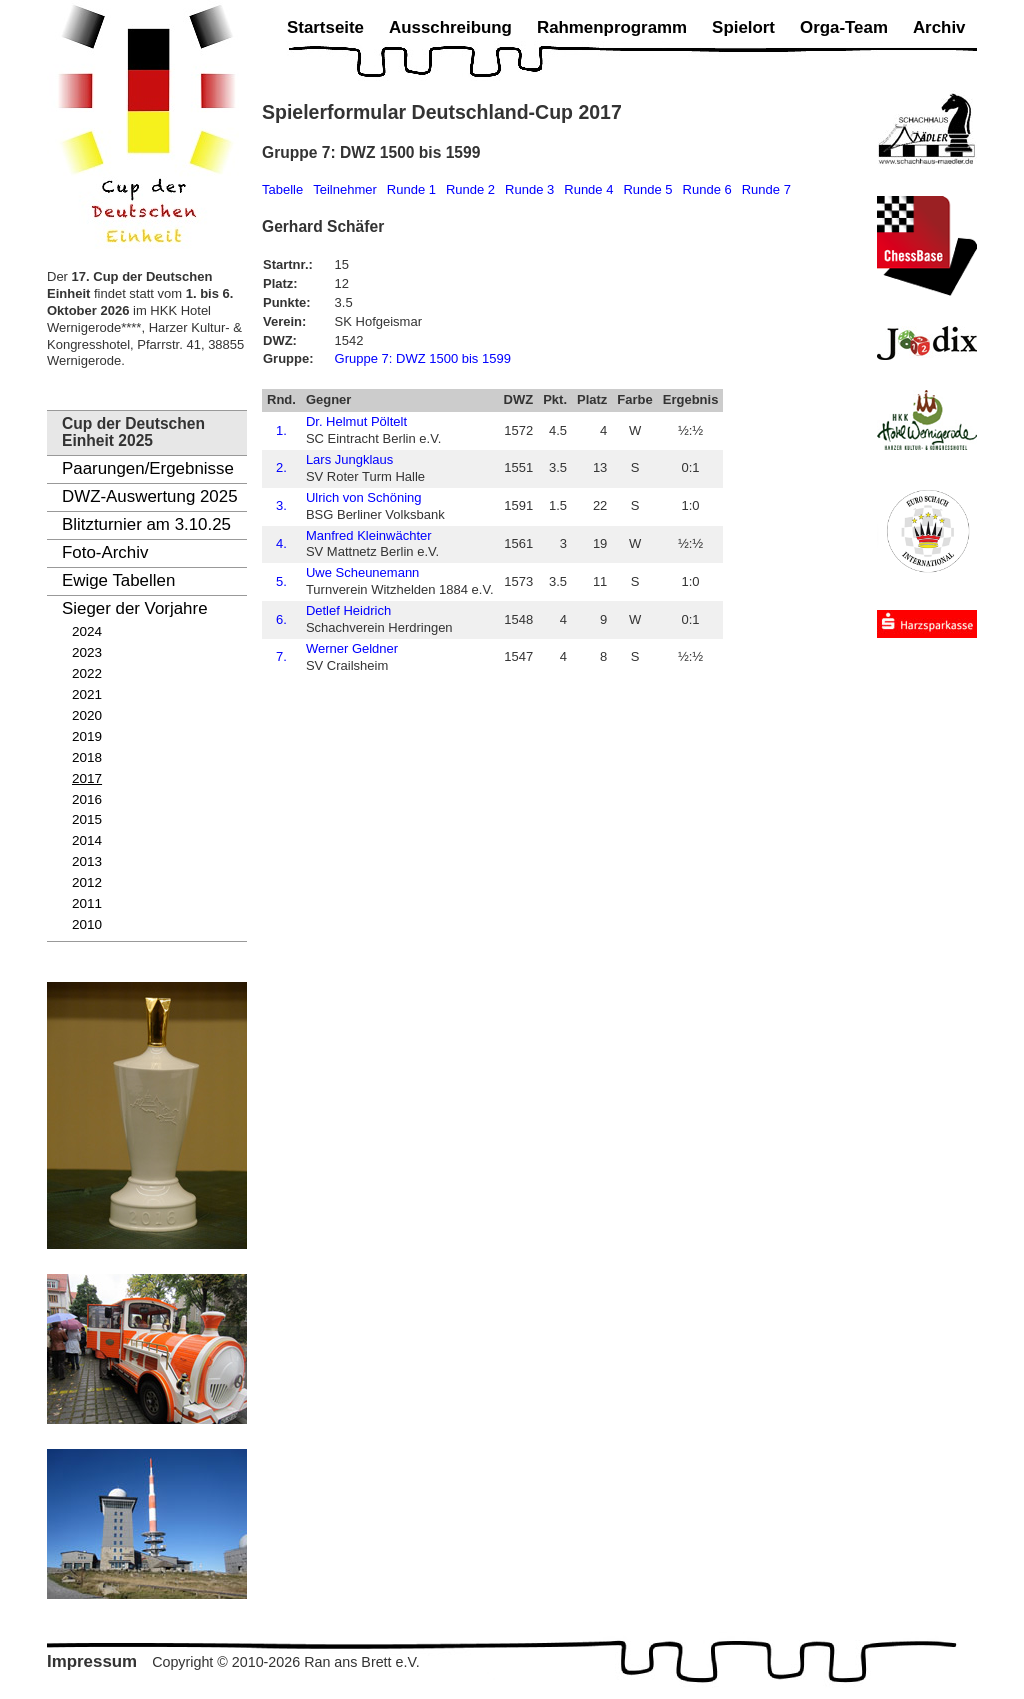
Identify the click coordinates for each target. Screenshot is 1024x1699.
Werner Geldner (352, 648)
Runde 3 (529, 189)
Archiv (939, 27)
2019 (87, 736)
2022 (87, 673)
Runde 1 (411, 189)
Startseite (325, 27)
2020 (87, 715)
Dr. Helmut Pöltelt (356, 421)
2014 (87, 840)
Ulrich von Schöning (364, 497)
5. (281, 581)
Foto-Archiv (105, 552)
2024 (87, 631)
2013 (87, 861)
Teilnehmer (345, 189)
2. (281, 467)
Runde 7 (766, 189)
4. (281, 543)
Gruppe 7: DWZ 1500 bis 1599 (423, 358)
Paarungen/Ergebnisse (148, 468)
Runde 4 (588, 189)
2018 (87, 757)
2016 (87, 799)
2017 (87, 778)
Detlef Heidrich (348, 610)
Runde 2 (470, 189)
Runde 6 (707, 189)
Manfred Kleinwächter (369, 535)
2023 (87, 652)
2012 (87, 882)
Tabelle (282, 189)
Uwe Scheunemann (362, 572)
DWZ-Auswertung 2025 (150, 496)
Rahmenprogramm (612, 27)
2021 (87, 694)
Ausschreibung (450, 27)
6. (281, 619)
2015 (87, 819)
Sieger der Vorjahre (135, 608)
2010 (87, 924)
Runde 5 (647, 189)
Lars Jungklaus (349, 459)
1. (281, 430)
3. (281, 505)
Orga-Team (844, 27)
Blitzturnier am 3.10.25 (146, 524)
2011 (87, 903)
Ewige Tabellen (118, 580)
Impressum (92, 1661)
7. (281, 656)
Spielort (743, 27)
